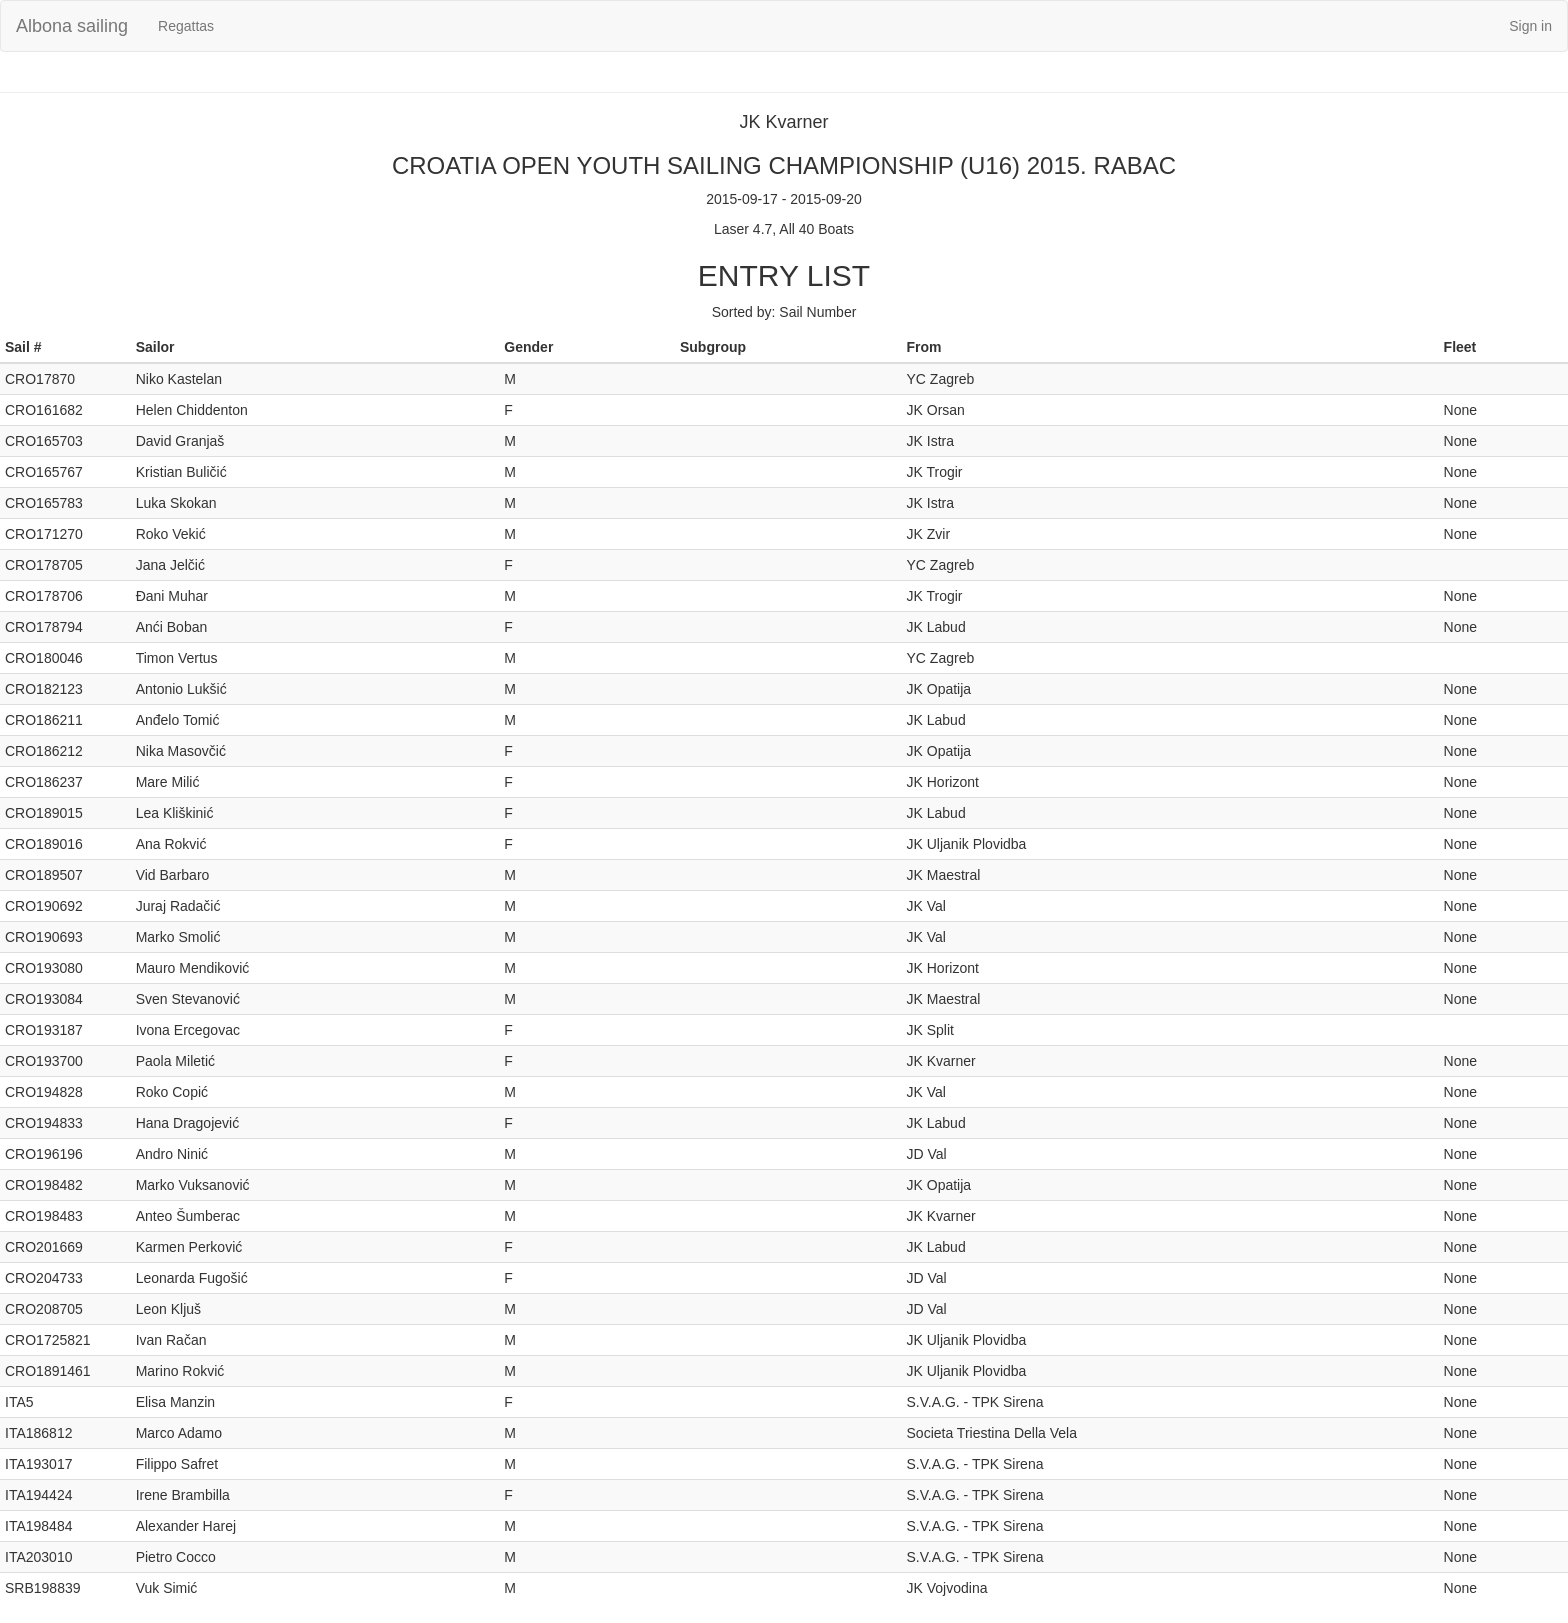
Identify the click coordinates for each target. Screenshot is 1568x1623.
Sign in (1530, 26)
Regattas (186, 26)
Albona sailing (72, 26)
